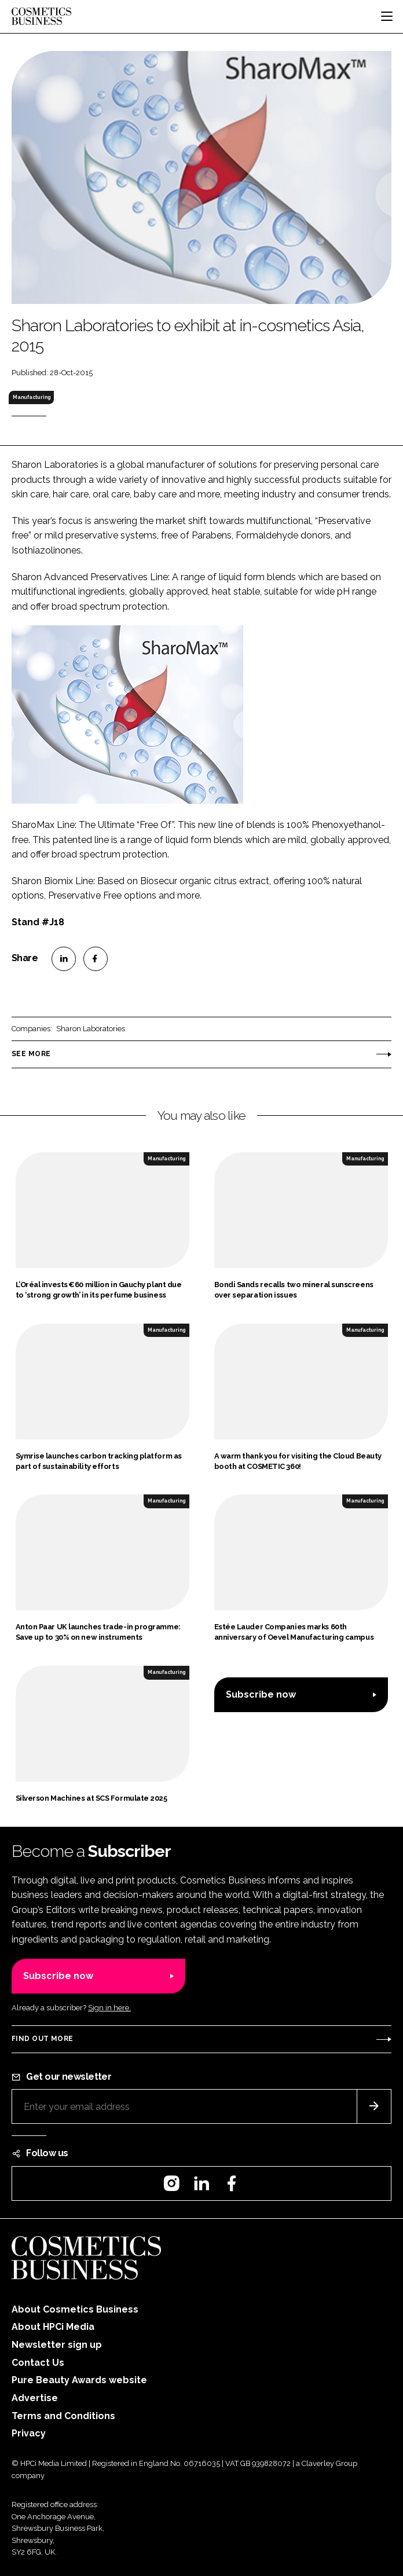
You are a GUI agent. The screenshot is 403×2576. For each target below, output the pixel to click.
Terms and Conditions (63, 2415)
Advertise (35, 2397)
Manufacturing (31, 397)
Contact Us (38, 2362)
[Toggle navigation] (386, 16)
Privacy (29, 2433)
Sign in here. (109, 2007)
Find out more (42, 2039)
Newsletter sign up (57, 2344)
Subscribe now (261, 1694)
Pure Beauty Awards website (79, 2380)
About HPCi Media (53, 2326)
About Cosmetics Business (75, 2309)
